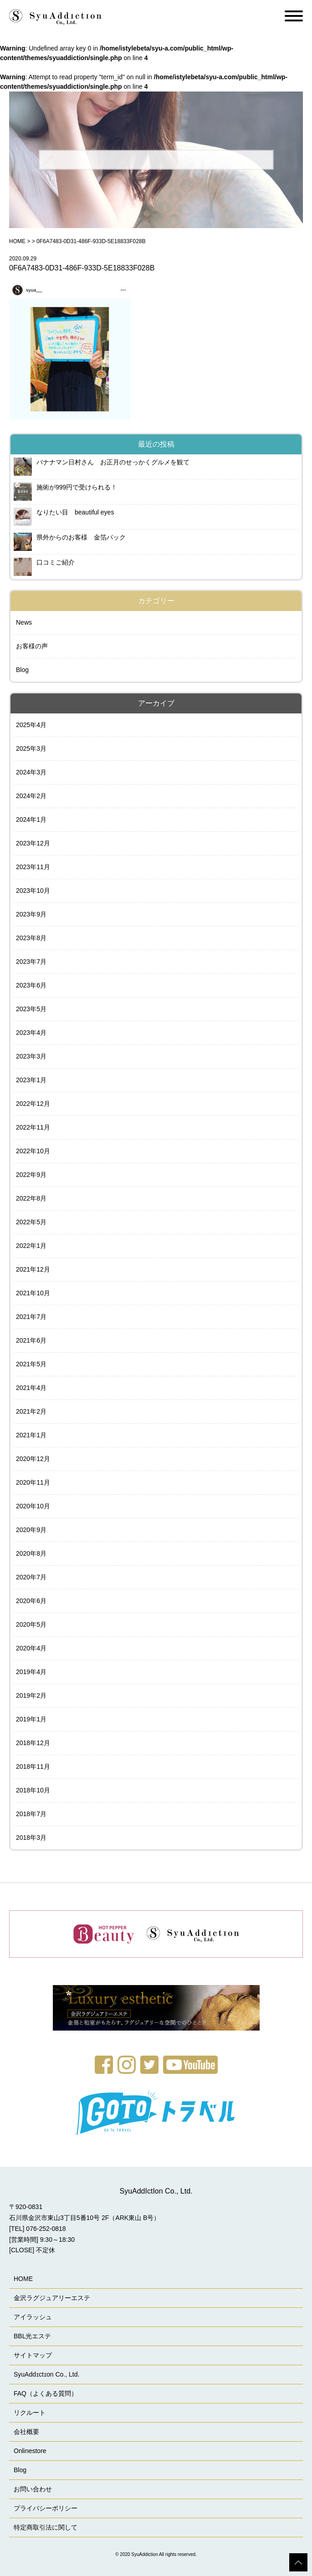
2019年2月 (31, 1695)
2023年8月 (31, 938)
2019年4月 (31, 1671)
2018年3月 (31, 1837)
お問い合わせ (33, 2489)
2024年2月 (31, 795)
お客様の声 (32, 646)
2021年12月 (33, 1269)
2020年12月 (33, 1458)
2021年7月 (31, 1316)
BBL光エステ (32, 2336)
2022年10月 (33, 1151)
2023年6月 (31, 985)
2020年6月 (31, 1600)
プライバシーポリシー (45, 2508)
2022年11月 (33, 1127)
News (24, 622)
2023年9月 (31, 914)
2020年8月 (31, 1553)
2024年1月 (31, 819)
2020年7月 (31, 1577)
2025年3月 (31, 748)
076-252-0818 (46, 2228)
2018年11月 (33, 1766)
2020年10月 (33, 1506)
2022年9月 (31, 1174)
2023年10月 (33, 890)
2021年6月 (31, 1340)
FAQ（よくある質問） (45, 2393)
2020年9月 (31, 1529)
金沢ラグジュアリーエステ (52, 2297)
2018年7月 (31, 1813)
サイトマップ (33, 2355)
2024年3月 (31, 772)
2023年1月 (31, 1080)
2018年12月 (33, 1742)
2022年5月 (31, 1222)
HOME (17, 241)
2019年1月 (31, 1719)
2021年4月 (31, 1387)
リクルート (30, 2412)
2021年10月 (33, 1293)
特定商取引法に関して (45, 2527)
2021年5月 (31, 1364)
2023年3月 (31, 1056)
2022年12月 (33, 1103)
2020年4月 (31, 1648)
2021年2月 (31, 1411)
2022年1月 (31, 1245)
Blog (22, 669)
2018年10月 (33, 1790)
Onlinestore (30, 2450)
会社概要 (26, 2431)
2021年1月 (31, 1435)
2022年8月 (31, 1198)
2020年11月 (33, 1482)
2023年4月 (31, 1032)
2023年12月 (33, 843)
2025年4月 (31, 724)
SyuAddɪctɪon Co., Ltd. (46, 2374)
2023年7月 (31, 961)
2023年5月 (31, 1009)
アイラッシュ (33, 2317)
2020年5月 (31, 1624)
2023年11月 (33, 867)
